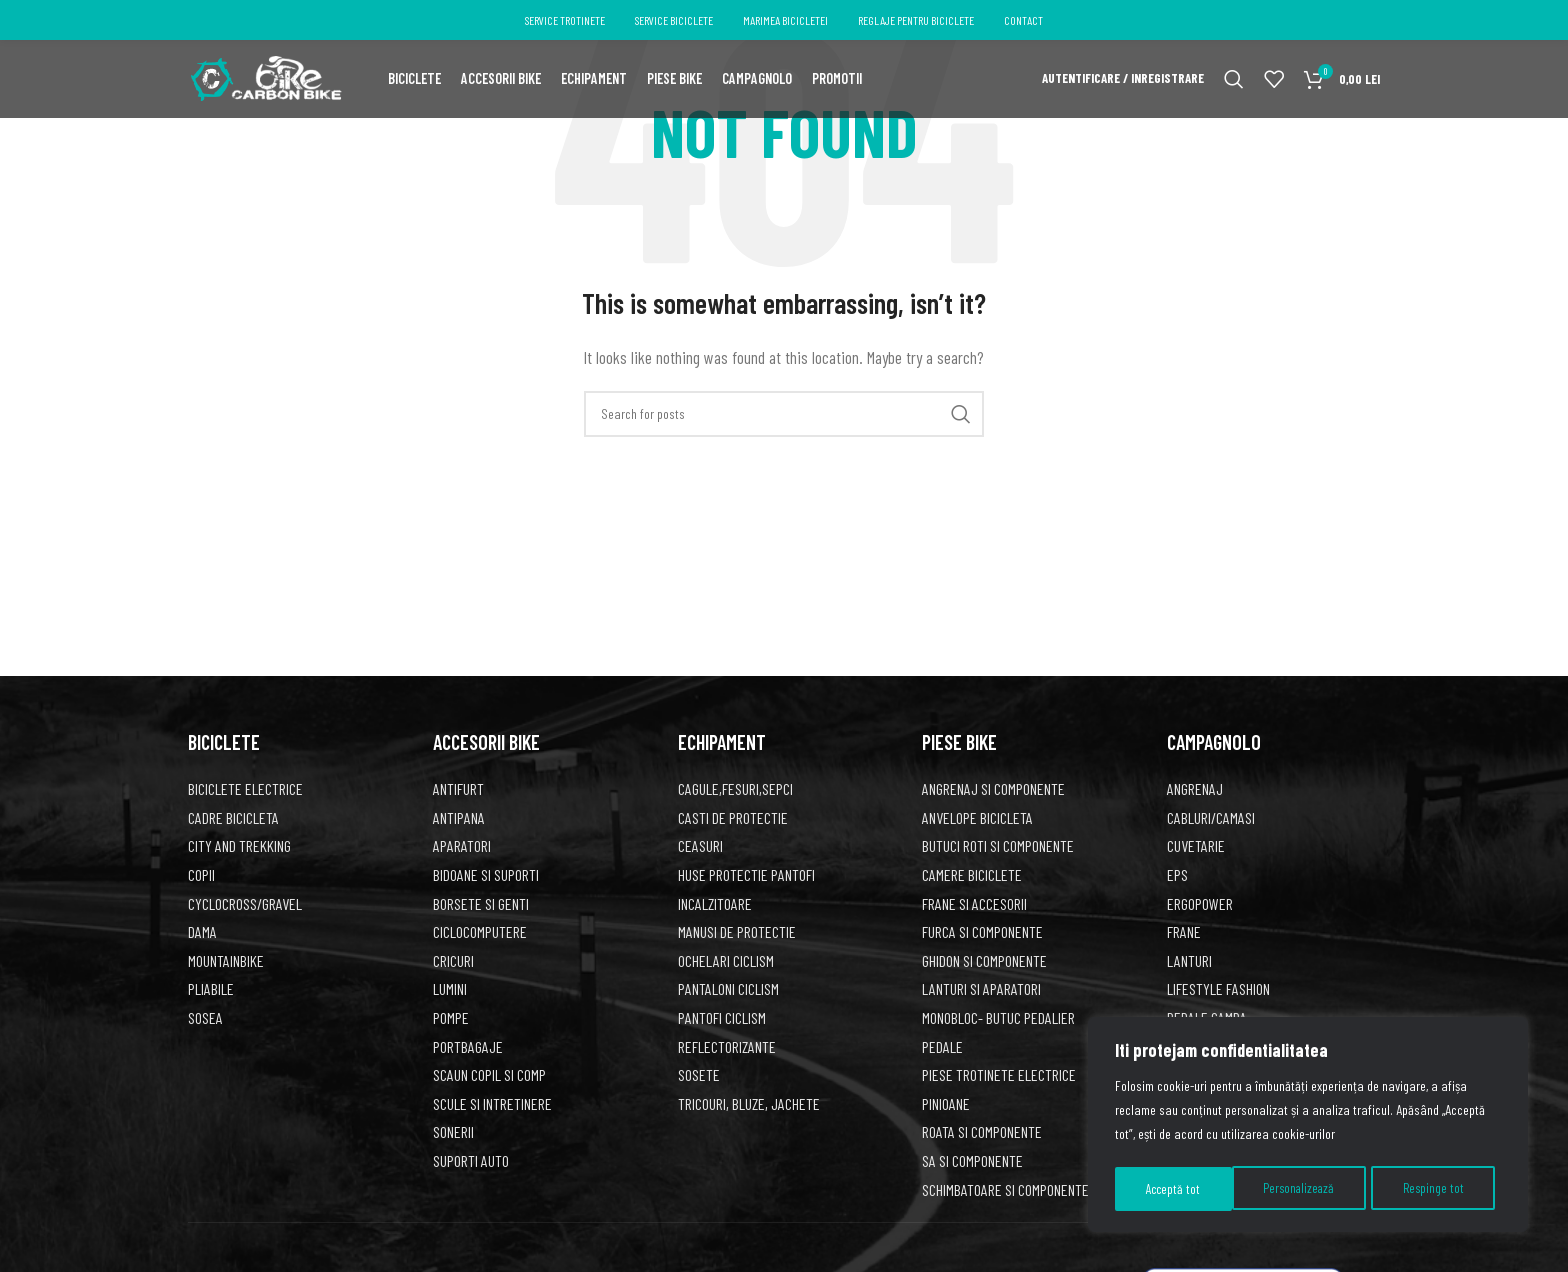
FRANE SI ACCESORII (974, 903)
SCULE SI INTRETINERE (492, 1103)
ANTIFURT (458, 788)
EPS (1177, 874)
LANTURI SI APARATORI (981, 988)
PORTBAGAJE (468, 1046)
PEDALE (942, 1046)
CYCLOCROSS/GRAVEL (245, 903)
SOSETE (699, 1074)
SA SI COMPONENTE (972, 1160)
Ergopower (1200, 903)
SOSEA (205, 1017)
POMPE (451, 1017)
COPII (201, 874)
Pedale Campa (1207, 1017)
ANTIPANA (459, 817)
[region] (1308, 1127)
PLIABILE (211, 988)
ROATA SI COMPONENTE (982, 1131)
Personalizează (1182, 1188)
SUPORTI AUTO (471, 1160)
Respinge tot (1318, 1188)
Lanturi (1189, 960)
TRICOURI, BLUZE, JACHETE (749, 1103)
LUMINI (450, 988)
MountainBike (226, 960)
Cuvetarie (1196, 845)
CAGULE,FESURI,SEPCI (735, 788)
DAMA (202, 931)
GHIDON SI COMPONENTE (984, 960)
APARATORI (462, 845)
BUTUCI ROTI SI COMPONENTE (998, 845)
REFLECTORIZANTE (727, 1046)
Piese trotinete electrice (999, 1074)
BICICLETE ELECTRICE (245, 788)
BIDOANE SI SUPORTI (486, 874)
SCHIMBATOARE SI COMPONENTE (1005, 1189)
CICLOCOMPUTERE (480, 931)
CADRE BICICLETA (233, 817)
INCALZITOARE (715, 903)
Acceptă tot (1443, 1188)
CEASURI (700, 845)
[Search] (1234, 85)
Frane (1184, 931)
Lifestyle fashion (1218, 988)
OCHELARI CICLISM (726, 960)
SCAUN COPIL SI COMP (489, 1074)
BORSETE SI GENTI (481, 903)
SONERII (453, 1131)
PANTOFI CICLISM (722, 1017)
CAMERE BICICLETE (972, 874)
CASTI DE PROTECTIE (733, 817)
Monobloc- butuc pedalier (998, 1017)
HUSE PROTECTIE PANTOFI (746, 874)
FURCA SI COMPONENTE (982, 931)
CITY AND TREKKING (239, 845)
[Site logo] (265, 82)
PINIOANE (946, 1103)
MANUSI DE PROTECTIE (737, 931)
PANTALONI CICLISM (728, 988)
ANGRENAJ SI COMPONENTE (993, 788)
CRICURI (453, 960)
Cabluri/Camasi (1211, 817)
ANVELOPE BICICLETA (977, 817)
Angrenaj (1195, 788)
